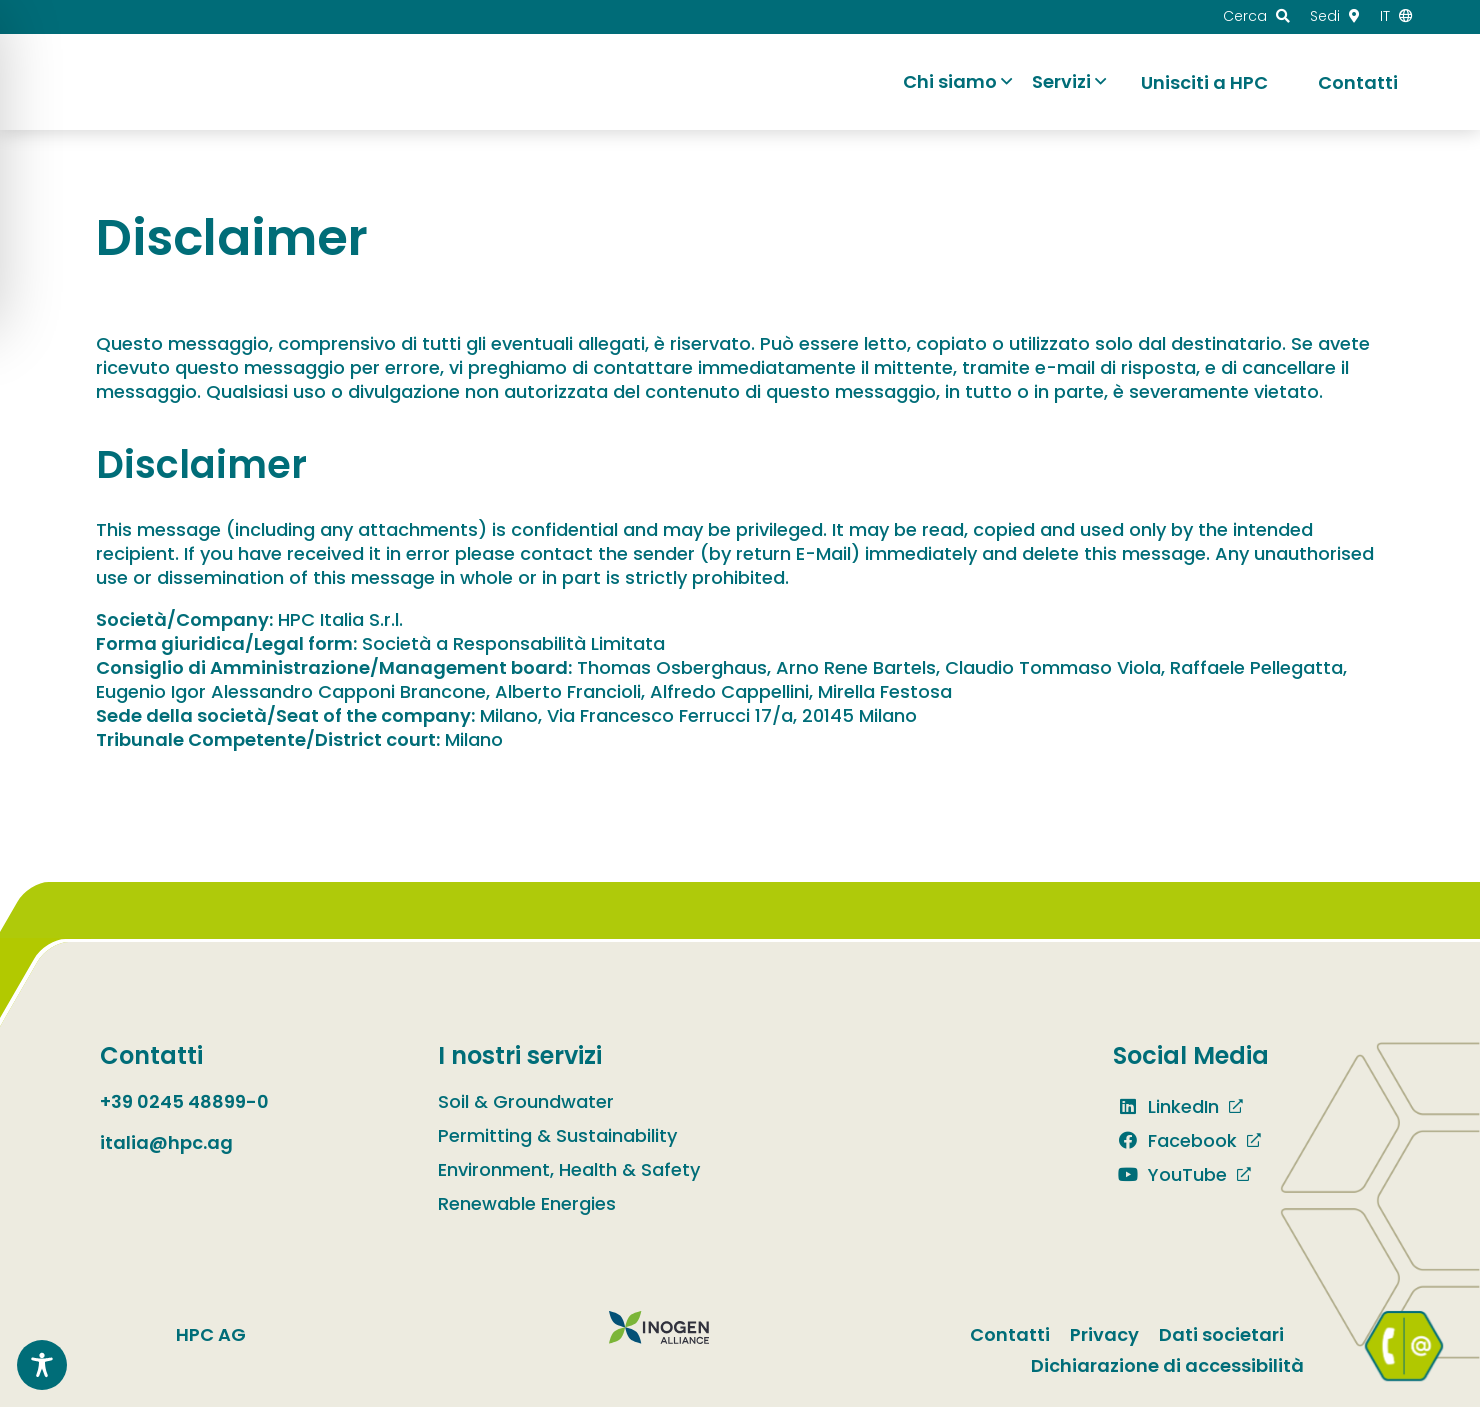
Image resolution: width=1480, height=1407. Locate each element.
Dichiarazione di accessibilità (1167, 1365)
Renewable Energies (527, 1203)
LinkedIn (1166, 1106)
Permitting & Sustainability (557, 1135)
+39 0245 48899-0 (184, 1101)
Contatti (1010, 1334)
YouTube (1170, 1174)
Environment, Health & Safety (569, 1169)
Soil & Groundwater (526, 1101)
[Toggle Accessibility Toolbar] (42, 1365)
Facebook (1175, 1140)
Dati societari (1221, 1334)
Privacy (1104, 1334)
